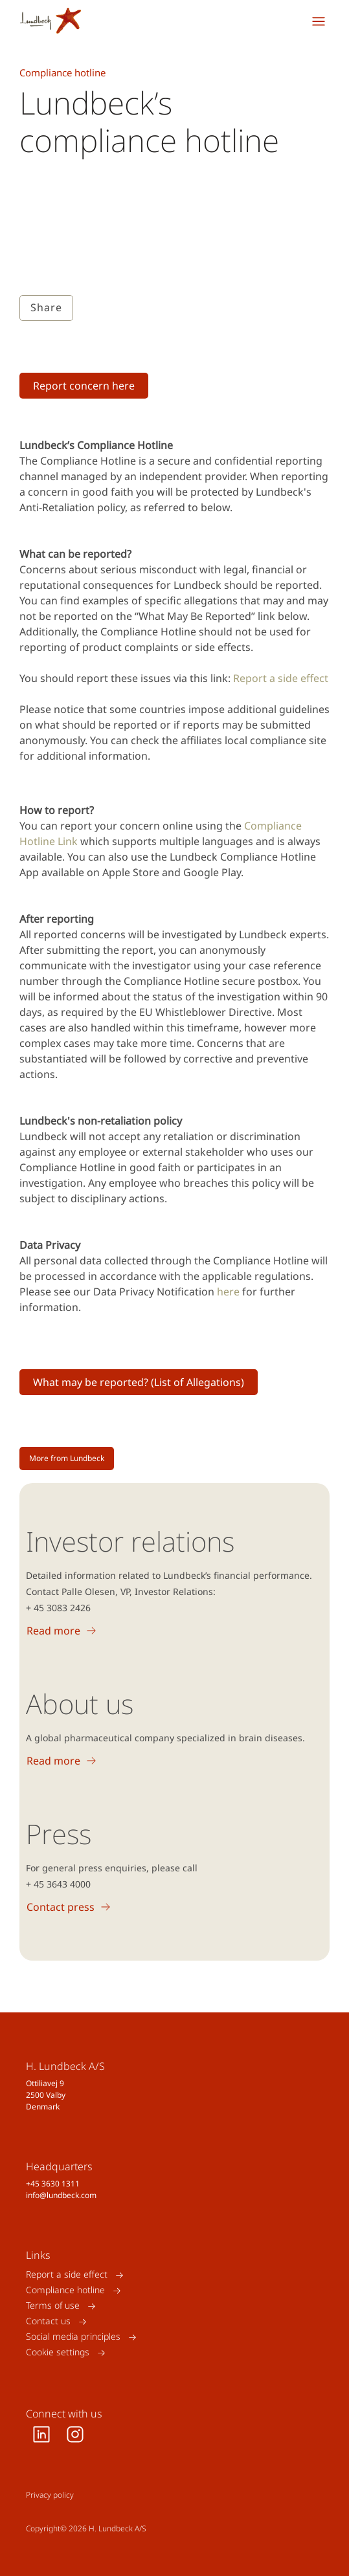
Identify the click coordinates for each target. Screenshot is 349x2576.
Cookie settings (57, 2352)
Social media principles (73, 2337)
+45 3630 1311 (53, 2183)
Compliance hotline (65, 2290)
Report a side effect (280, 678)
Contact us (48, 2321)
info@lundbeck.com (61, 2195)
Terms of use (53, 2306)
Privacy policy (50, 2494)
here (228, 1291)
